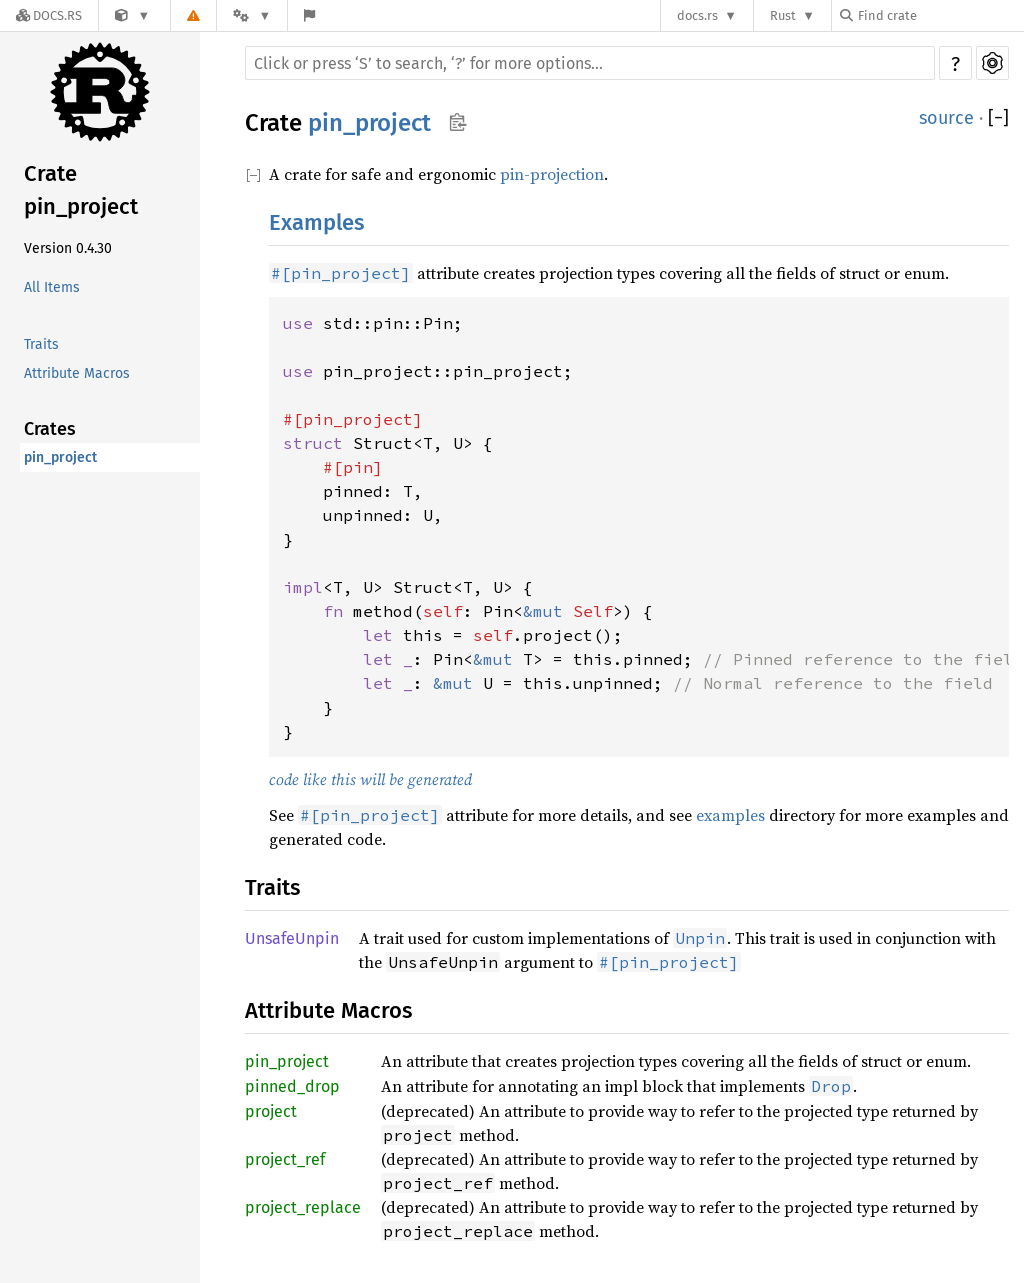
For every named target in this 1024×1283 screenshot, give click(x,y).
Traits (41, 344)
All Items (52, 287)
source (946, 118)
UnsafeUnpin (292, 938)
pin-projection (552, 174)
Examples (316, 222)
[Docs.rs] (49, 15)
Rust (783, 15)
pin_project (60, 457)
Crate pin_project (81, 190)
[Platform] (252, 15)
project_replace (303, 1207)
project (271, 1111)
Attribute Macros (77, 373)
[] (998, 118)
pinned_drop (292, 1086)
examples (730, 815)
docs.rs (697, 15)
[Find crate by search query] (940, 15)
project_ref (285, 1159)
